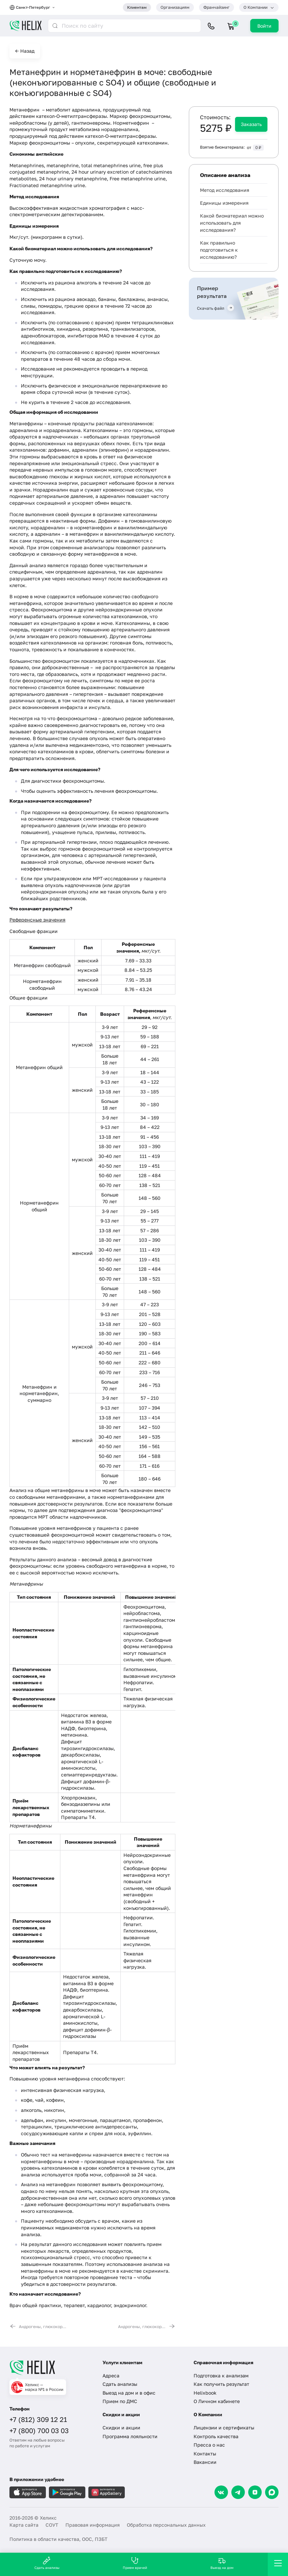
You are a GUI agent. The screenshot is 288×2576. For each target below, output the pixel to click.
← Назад (24, 51)
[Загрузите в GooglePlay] (67, 2492)
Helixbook (205, 2393)
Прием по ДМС (120, 2401)
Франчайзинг (216, 7)
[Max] (272, 2492)
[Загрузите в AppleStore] (27, 2492)
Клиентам (137, 7)
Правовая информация (92, 2525)
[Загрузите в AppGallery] (106, 2492)
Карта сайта (23, 2525)
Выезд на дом (221, 2563)
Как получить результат (221, 2384)
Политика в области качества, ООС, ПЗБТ (58, 2539)
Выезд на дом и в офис (129, 2393)
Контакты (205, 2453)
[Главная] (50, 2367)
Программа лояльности (130, 2436)
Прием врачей (135, 2563)
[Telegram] (238, 2492)
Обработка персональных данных (166, 2525)
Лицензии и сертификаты (224, 2427)
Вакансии (205, 2462)
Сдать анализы (120, 2384)
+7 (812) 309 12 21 (38, 2419)
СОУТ (52, 2525)
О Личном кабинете (217, 2401)
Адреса (111, 2375)
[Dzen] (255, 2492)
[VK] (221, 2492)
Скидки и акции (121, 2427)
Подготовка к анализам (221, 2375)
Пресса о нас (209, 2445)
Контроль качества (216, 2436)
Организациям (175, 7)
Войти (264, 26)
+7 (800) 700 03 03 (39, 2430)
